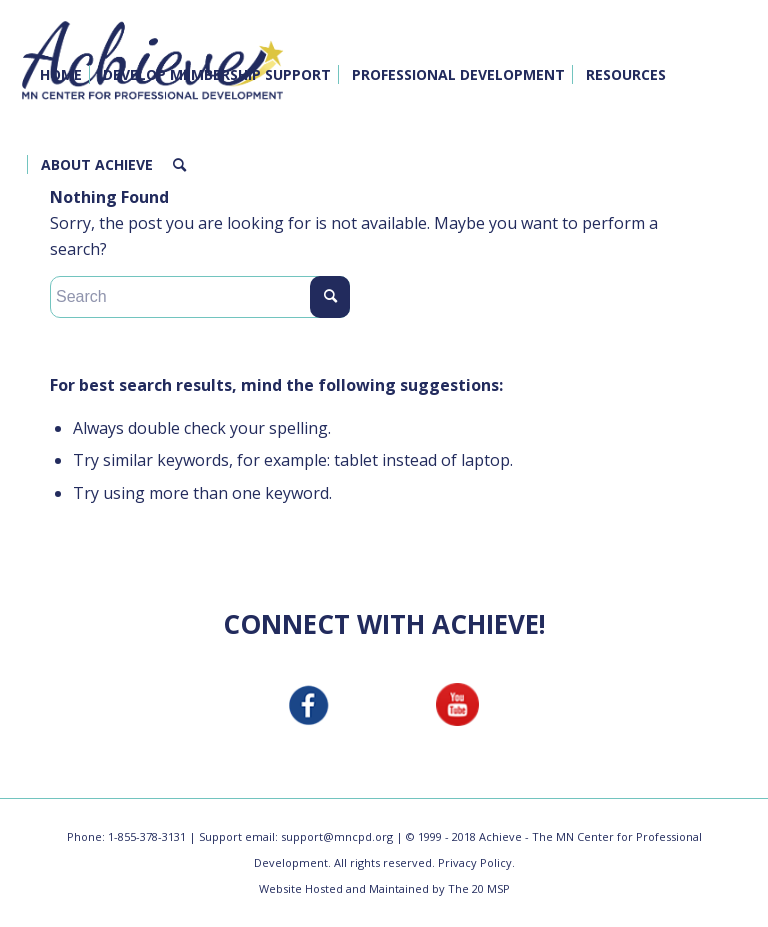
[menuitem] (61, 75)
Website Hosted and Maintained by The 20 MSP (384, 888)
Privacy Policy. (476, 862)
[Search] (179, 165)
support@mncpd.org (337, 836)
